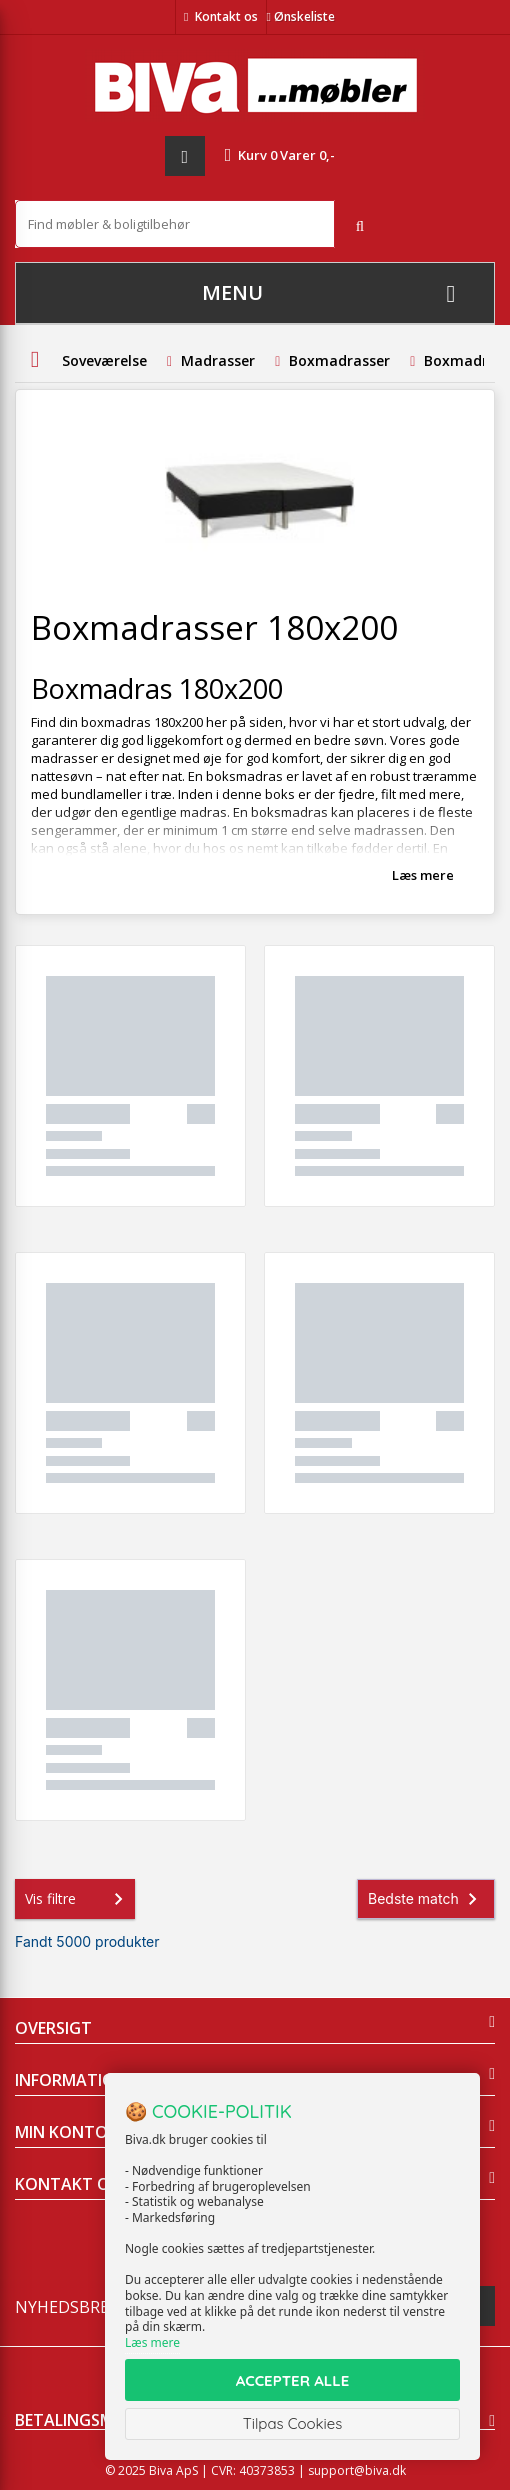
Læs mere (423, 875)
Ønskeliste (301, 16)
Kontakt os (226, 16)
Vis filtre (78, 1899)
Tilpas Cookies (293, 2423)
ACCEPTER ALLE (292, 2380)
